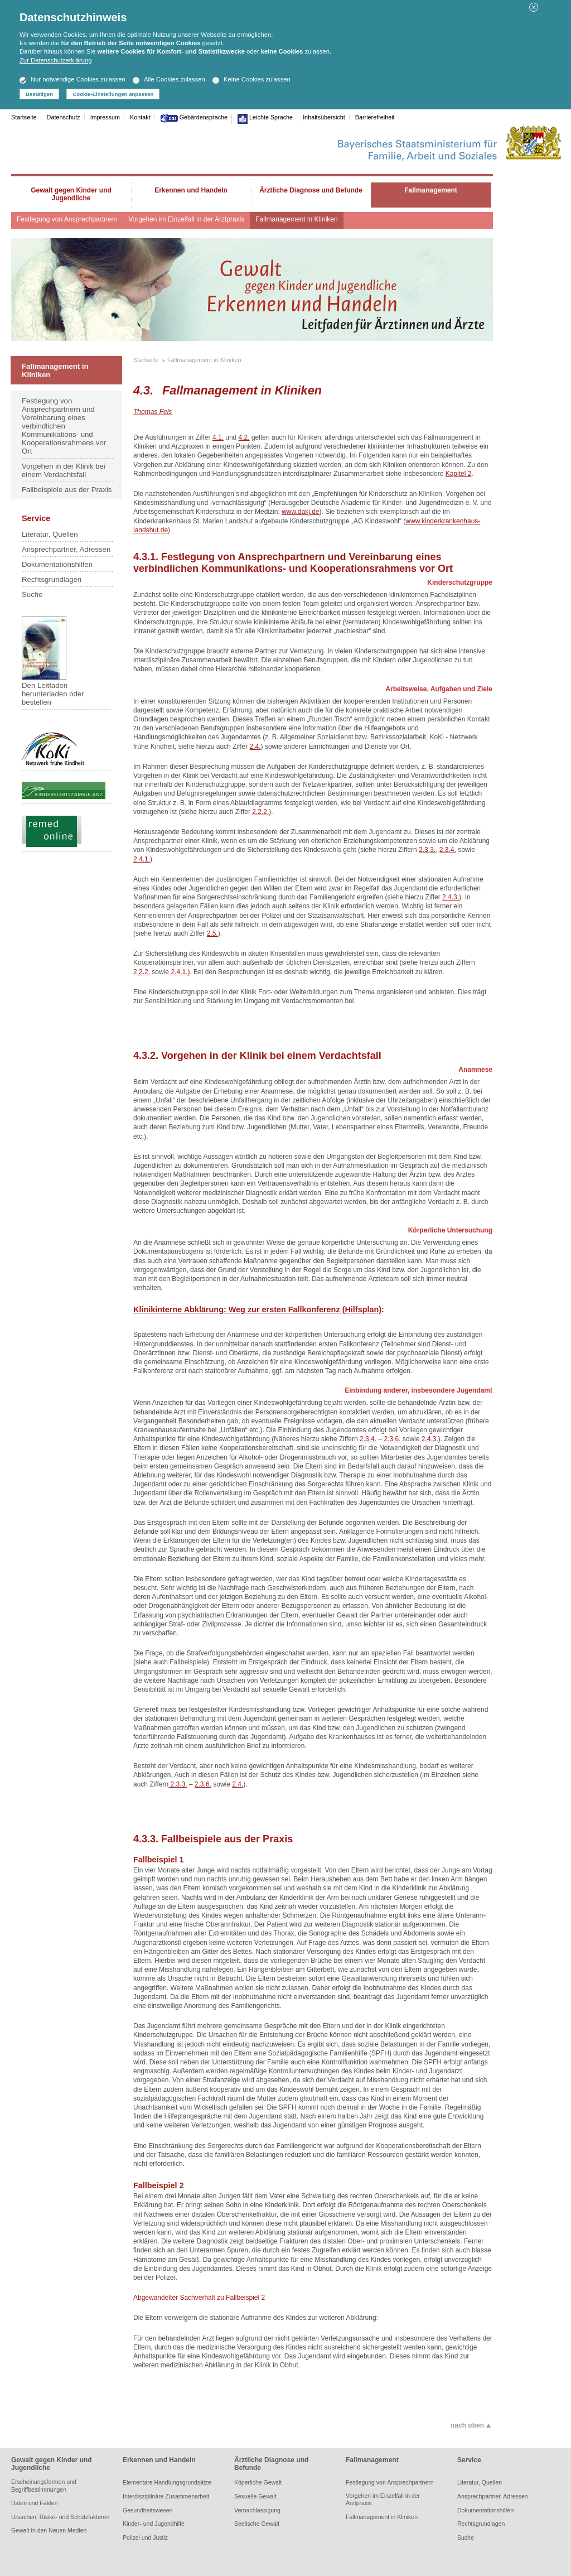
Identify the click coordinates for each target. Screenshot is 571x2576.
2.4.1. (141, 859)
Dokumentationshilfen (57, 564)
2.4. (255, 746)
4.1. (218, 437)
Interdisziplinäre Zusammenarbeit (166, 2496)
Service (469, 2460)
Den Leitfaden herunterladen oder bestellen (53, 661)
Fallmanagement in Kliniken (296, 219)
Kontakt (140, 117)
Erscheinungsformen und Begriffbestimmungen (43, 2485)
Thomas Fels (152, 412)
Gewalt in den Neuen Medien (48, 2530)
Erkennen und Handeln (159, 2460)
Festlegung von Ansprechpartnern (67, 219)
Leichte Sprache (270, 117)
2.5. (212, 933)
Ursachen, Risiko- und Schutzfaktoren (60, 2517)
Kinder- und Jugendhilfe (154, 2523)
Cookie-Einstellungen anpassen (112, 94)
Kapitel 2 (459, 474)
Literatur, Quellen (50, 534)
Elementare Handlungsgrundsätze (167, 2482)
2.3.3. (427, 850)
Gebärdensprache (203, 117)
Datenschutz (63, 117)
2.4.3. (450, 897)
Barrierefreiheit (375, 117)
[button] (533, 9)
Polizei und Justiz (145, 2537)
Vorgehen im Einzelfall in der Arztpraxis (186, 219)
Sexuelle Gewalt (255, 2496)
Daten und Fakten (34, 2503)
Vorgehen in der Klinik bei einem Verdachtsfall (63, 470)
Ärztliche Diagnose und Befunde (271, 2464)
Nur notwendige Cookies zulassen (72, 79)
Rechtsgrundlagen (51, 579)
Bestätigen (39, 94)
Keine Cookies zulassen (251, 79)
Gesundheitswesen (147, 2510)
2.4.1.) (180, 972)
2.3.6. (392, 1439)
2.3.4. (447, 850)
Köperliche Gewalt (258, 2482)
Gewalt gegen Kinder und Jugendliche (51, 2464)
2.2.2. (260, 812)
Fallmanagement (372, 2460)
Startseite (24, 117)
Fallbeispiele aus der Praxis (67, 489)
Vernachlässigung (257, 2510)
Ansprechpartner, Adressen (66, 549)
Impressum (105, 117)
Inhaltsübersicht (324, 117)
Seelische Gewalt (256, 2523)
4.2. (244, 437)
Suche (32, 594)
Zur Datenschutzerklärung (55, 60)
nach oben (467, 2425)
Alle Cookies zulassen (169, 79)
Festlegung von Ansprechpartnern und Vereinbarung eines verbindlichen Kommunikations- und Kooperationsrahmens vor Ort (64, 426)
